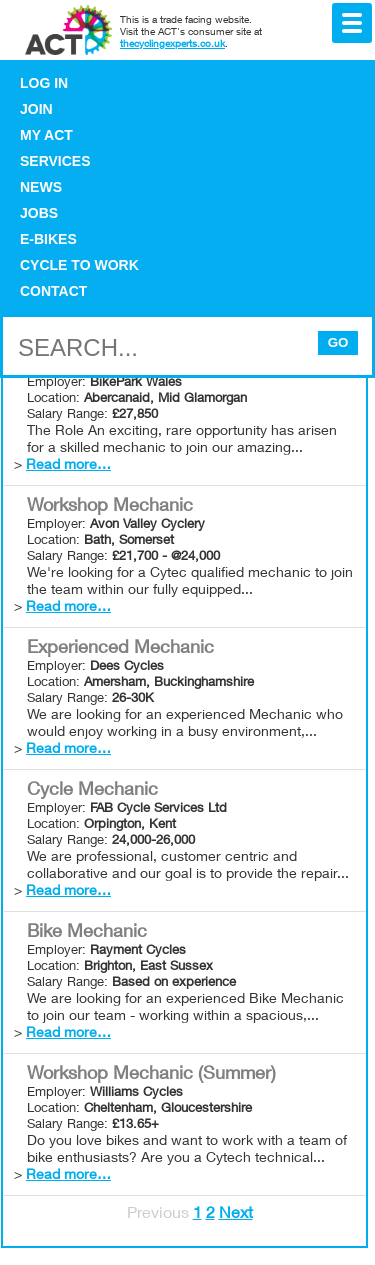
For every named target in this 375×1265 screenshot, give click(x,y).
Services (55, 161)
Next (236, 1215)
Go (338, 342)
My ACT (46, 135)
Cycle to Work (79, 265)
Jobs (39, 213)
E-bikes (48, 239)
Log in (44, 83)
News (41, 187)
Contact (53, 291)
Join (36, 109)
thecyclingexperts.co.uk (172, 45)
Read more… (68, 466)
